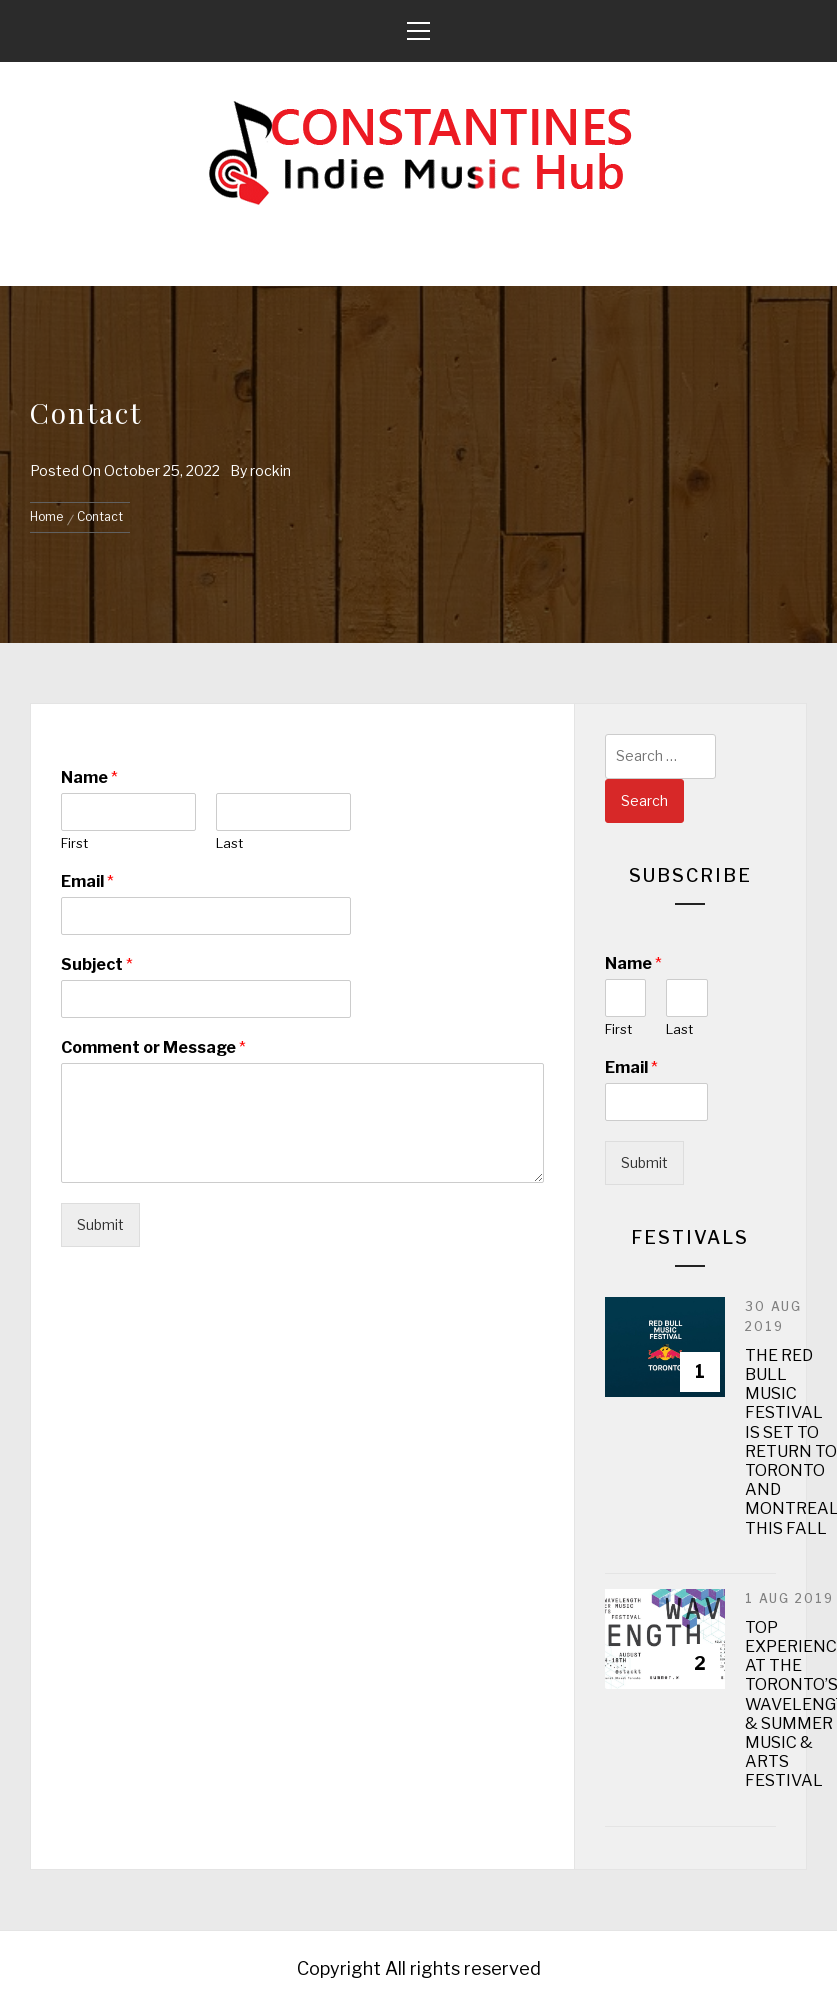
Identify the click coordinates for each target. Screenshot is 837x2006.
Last (229, 843)
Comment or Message (153, 1047)
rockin (270, 470)
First (74, 843)
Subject (97, 964)
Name (89, 777)
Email (87, 881)
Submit (100, 1224)
